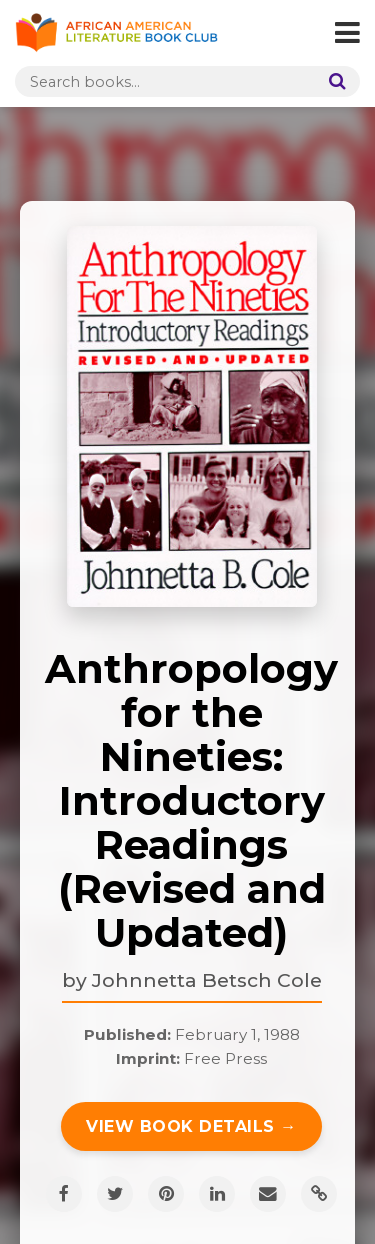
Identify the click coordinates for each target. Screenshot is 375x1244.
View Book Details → (191, 1126)
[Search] (333, 81)
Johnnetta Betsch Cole (207, 980)
